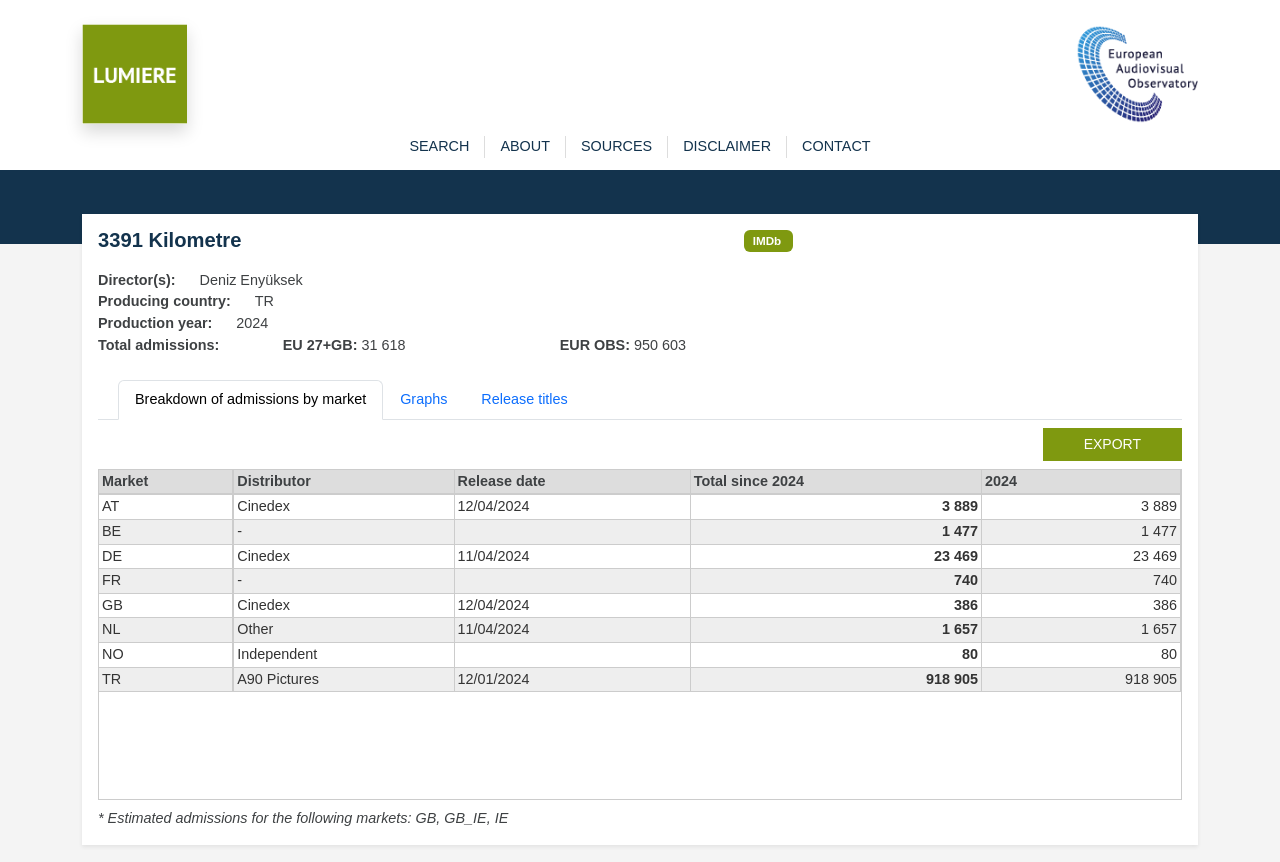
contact (836, 146)
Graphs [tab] (423, 399)
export (1112, 444)
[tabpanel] (640, 629)
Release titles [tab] (524, 399)
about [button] (525, 146)
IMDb (767, 240)
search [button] (439, 146)
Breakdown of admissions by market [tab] (250, 399)
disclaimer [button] (727, 146)
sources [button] (616, 146)
